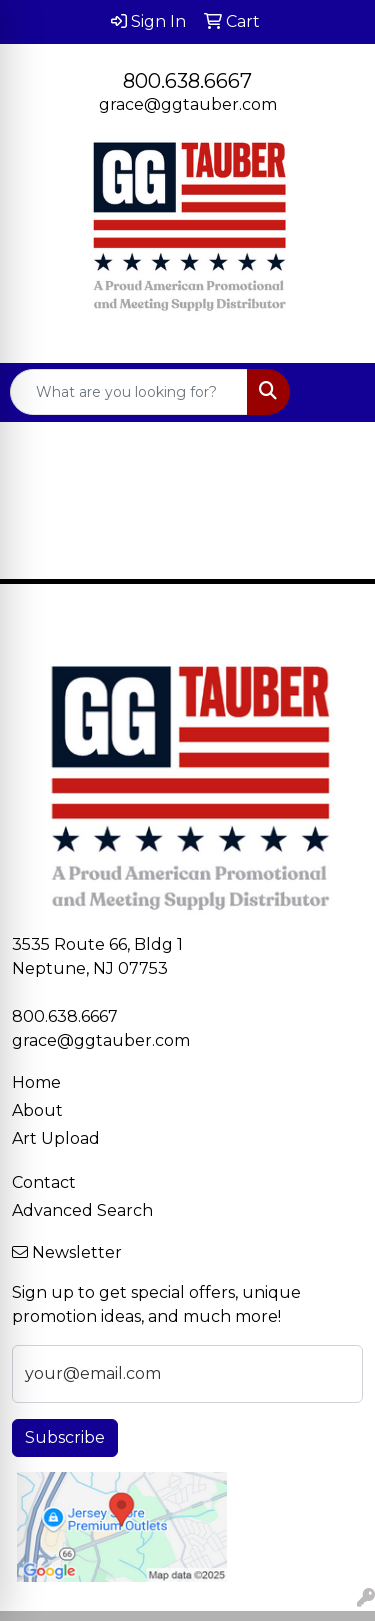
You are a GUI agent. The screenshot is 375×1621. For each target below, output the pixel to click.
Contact (44, 1182)
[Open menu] (335, 392)
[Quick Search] (129, 392)
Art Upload (56, 1138)
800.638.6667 (187, 81)
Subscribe (65, 1437)
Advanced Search (82, 1210)
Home (36, 1082)
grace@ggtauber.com (188, 104)
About (37, 1110)
